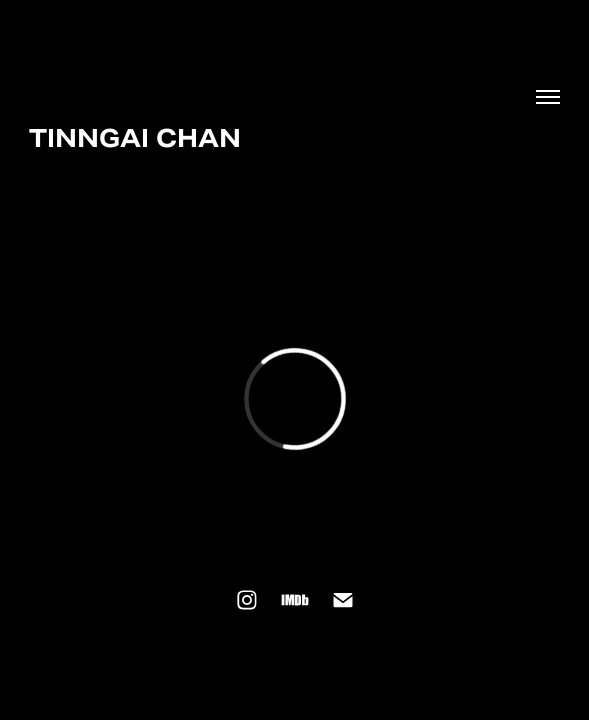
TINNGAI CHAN (135, 138)
